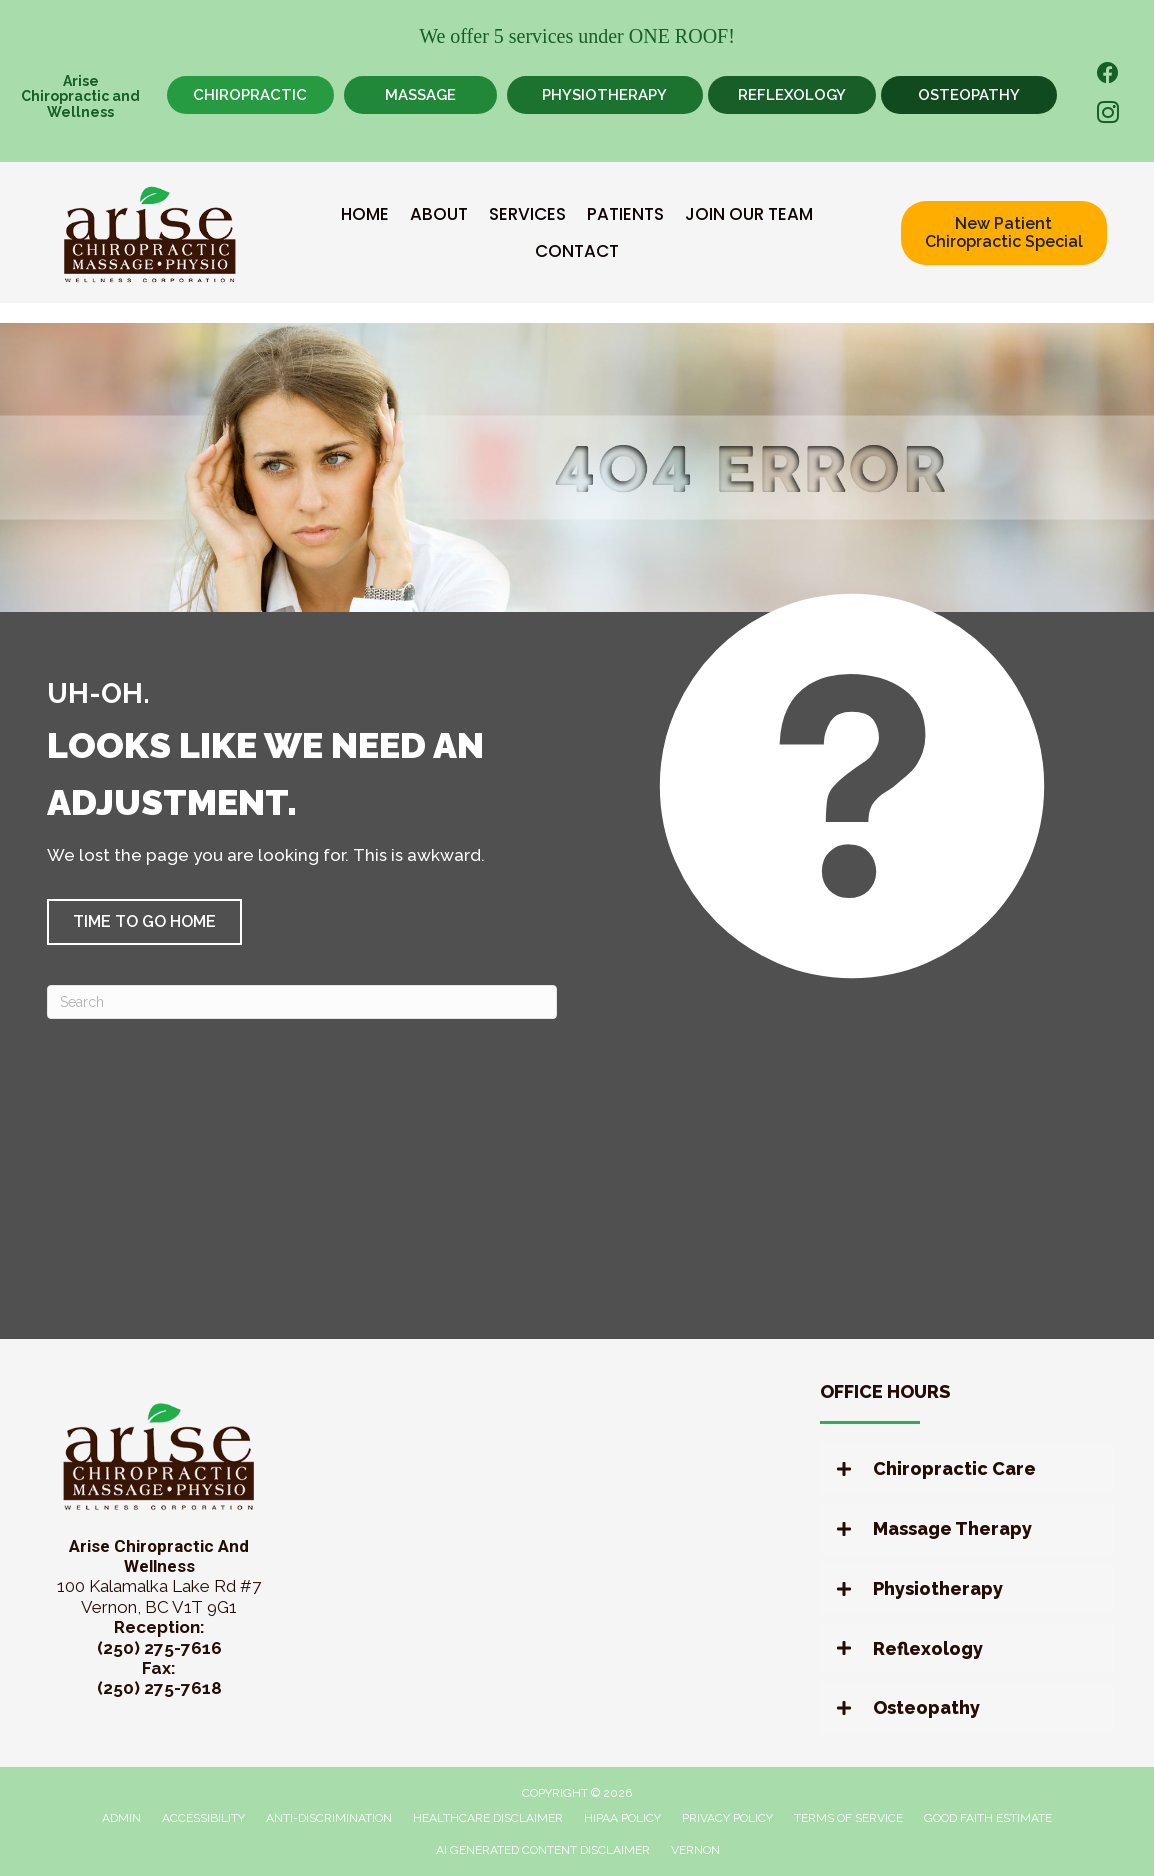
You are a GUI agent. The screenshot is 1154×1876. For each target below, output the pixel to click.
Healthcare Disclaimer (488, 1818)
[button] (144, 922)
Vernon (695, 1850)
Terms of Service (848, 1818)
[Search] (302, 1002)
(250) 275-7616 (159, 1648)
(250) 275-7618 (159, 1688)
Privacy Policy (727, 1818)
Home (365, 214)
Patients (625, 214)
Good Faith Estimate (988, 1818)
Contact (577, 251)
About (439, 214)
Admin (121, 1818)
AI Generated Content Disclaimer (543, 1850)
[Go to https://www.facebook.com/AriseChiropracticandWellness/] (1108, 75)
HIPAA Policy (622, 1818)
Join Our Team (749, 214)
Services (527, 214)
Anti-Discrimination (329, 1818)
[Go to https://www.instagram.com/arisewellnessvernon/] (1108, 115)
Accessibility (203, 1818)
